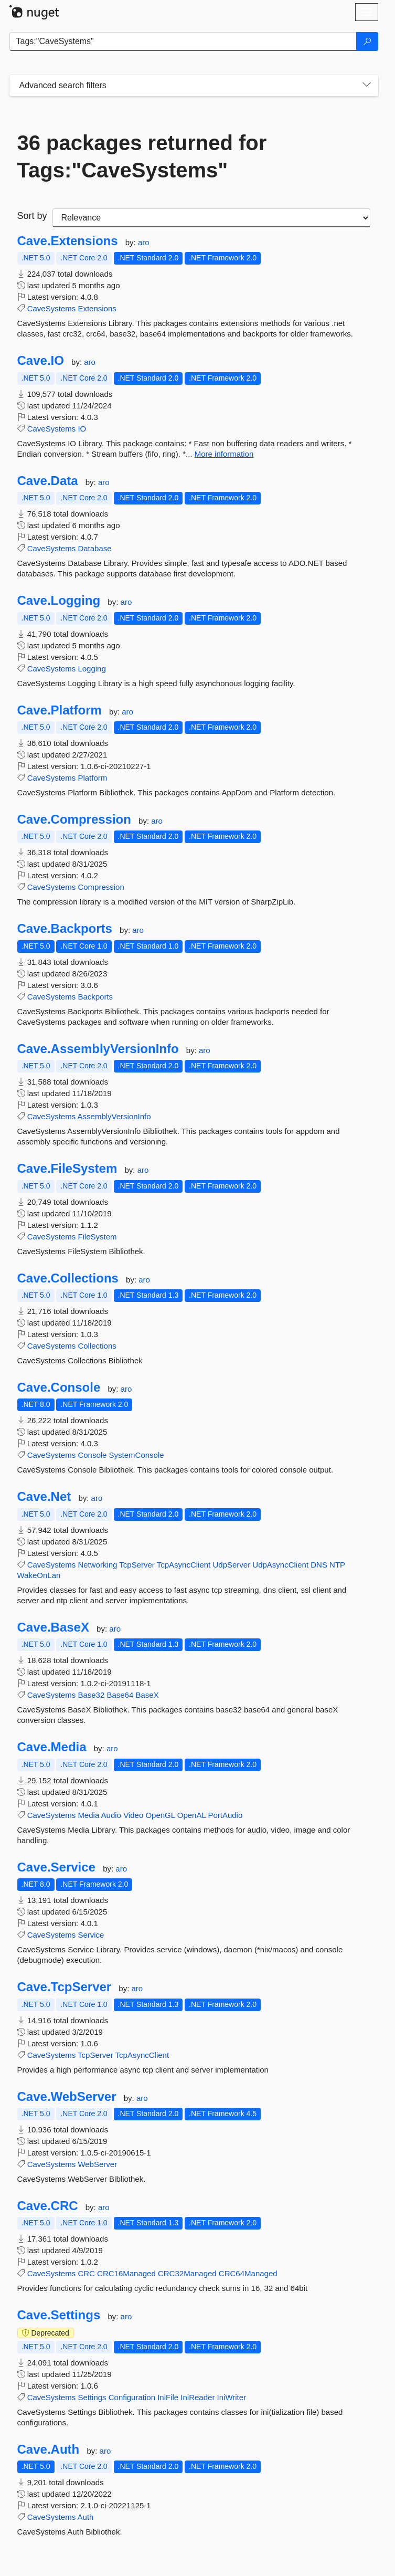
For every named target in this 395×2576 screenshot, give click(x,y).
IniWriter (232, 2397)
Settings (92, 2397)
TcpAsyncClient (184, 1564)
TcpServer (137, 1564)
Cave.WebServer (66, 2096)
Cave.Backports (64, 928)
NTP (337, 1564)
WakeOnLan (39, 1575)
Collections (97, 1345)
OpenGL (160, 1815)
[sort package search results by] (211, 217)
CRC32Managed (187, 2273)
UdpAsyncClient (280, 1564)
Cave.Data (47, 481)
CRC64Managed (248, 2273)
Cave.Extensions (67, 241)
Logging (91, 668)
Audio (111, 1815)
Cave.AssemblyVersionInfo (98, 1049)
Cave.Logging (59, 600)
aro (144, 242)
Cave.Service (56, 1867)
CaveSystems (51, 308)
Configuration (132, 2397)
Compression (101, 886)
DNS (319, 1564)
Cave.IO (40, 360)
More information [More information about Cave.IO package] (224, 453)
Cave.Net (44, 1496)
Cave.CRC (47, 2206)
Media (88, 1815)
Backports (95, 996)
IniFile (167, 2397)
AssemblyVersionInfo (114, 1116)
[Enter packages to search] (183, 41)
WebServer (97, 2164)
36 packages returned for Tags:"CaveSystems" (142, 156)
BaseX (146, 1694)
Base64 (119, 1694)
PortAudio (225, 1815)
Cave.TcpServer (64, 1987)
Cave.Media (52, 1747)
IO (82, 428)
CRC (86, 2273)
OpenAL (191, 1815)
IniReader (197, 2397)
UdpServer (231, 1564)
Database (94, 548)
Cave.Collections (68, 1278)
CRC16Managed (126, 2273)
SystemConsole (136, 1454)
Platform (92, 777)
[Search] (367, 41)
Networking (97, 1564)
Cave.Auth (48, 2449)
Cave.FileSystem (67, 1168)
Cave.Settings (59, 2315)
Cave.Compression (74, 819)
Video (133, 1815)
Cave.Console (59, 1387)
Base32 (91, 1694)
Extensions (97, 308)
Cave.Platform (59, 710)
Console (92, 1454)
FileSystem (97, 1236)
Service (91, 1934)
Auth (86, 2516)
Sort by (32, 216)
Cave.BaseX (53, 1627)
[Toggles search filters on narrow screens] (366, 85)
